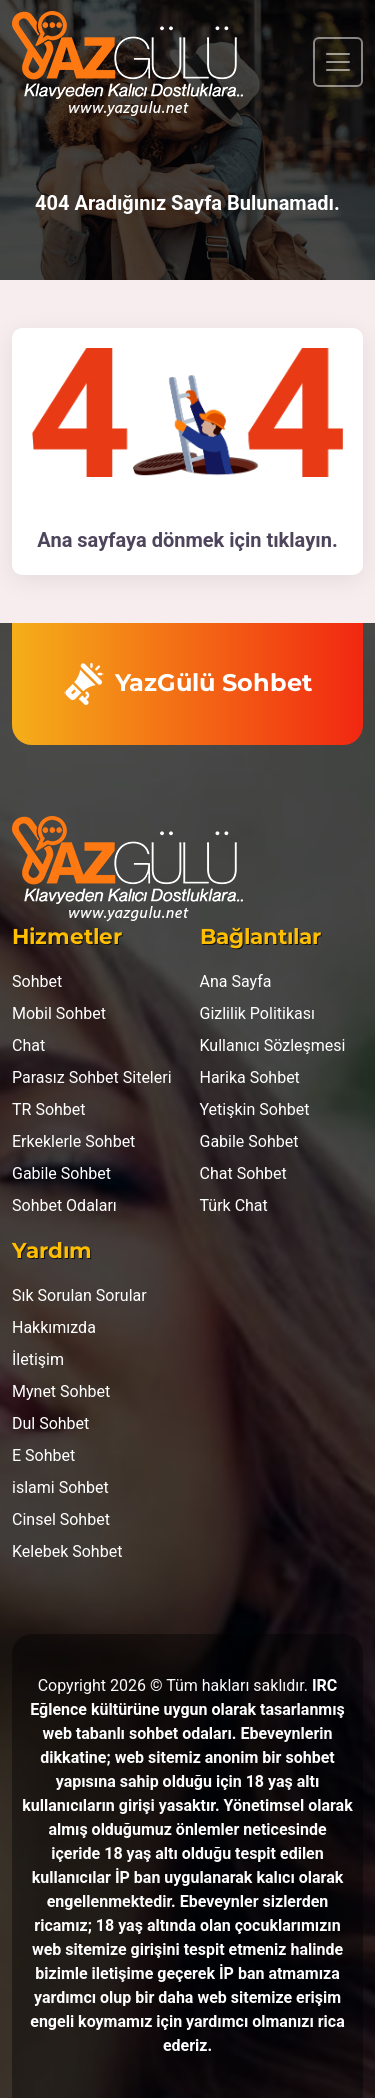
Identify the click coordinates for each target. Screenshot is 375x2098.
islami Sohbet (60, 1487)
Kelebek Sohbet (67, 1551)
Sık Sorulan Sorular (79, 1295)
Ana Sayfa (236, 981)
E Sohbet (43, 1455)
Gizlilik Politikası (257, 1013)
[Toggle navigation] (338, 62)
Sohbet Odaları (64, 1205)
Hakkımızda (54, 1327)
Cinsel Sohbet (61, 1519)
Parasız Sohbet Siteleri (92, 1077)
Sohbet (37, 981)
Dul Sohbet (50, 1423)
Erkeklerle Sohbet (73, 1141)
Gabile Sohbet (61, 1173)
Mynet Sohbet (61, 1391)
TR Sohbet (49, 1109)
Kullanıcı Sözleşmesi (273, 1045)
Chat (28, 1045)
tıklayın (299, 540)
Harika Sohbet (250, 1077)
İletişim (38, 1359)
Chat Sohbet (243, 1173)
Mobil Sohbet (59, 1013)
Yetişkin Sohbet (255, 1109)
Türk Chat (234, 1205)
